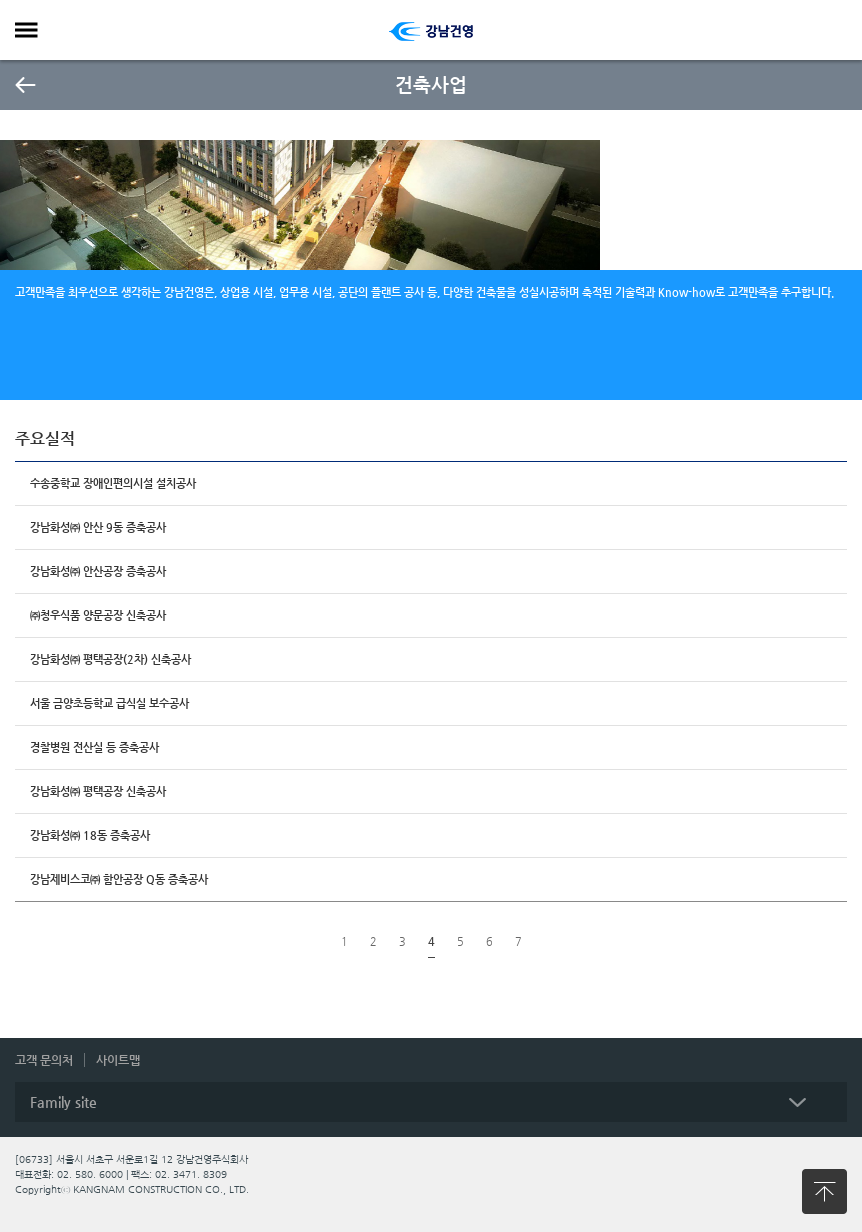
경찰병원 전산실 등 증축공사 (94, 747)
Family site (63, 1102)
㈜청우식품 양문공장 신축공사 (98, 615)
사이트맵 (118, 1060)
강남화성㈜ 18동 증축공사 (90, 835)
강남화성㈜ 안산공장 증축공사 (98, 571)
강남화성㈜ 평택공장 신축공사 (98, 791)
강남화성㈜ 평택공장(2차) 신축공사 (110, 659)
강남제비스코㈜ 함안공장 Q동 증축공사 (119, 879)
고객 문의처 (44, 1060)
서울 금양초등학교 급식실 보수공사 (109, 703)
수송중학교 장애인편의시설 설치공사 (113, 483)
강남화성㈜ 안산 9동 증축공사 (98, 527)
